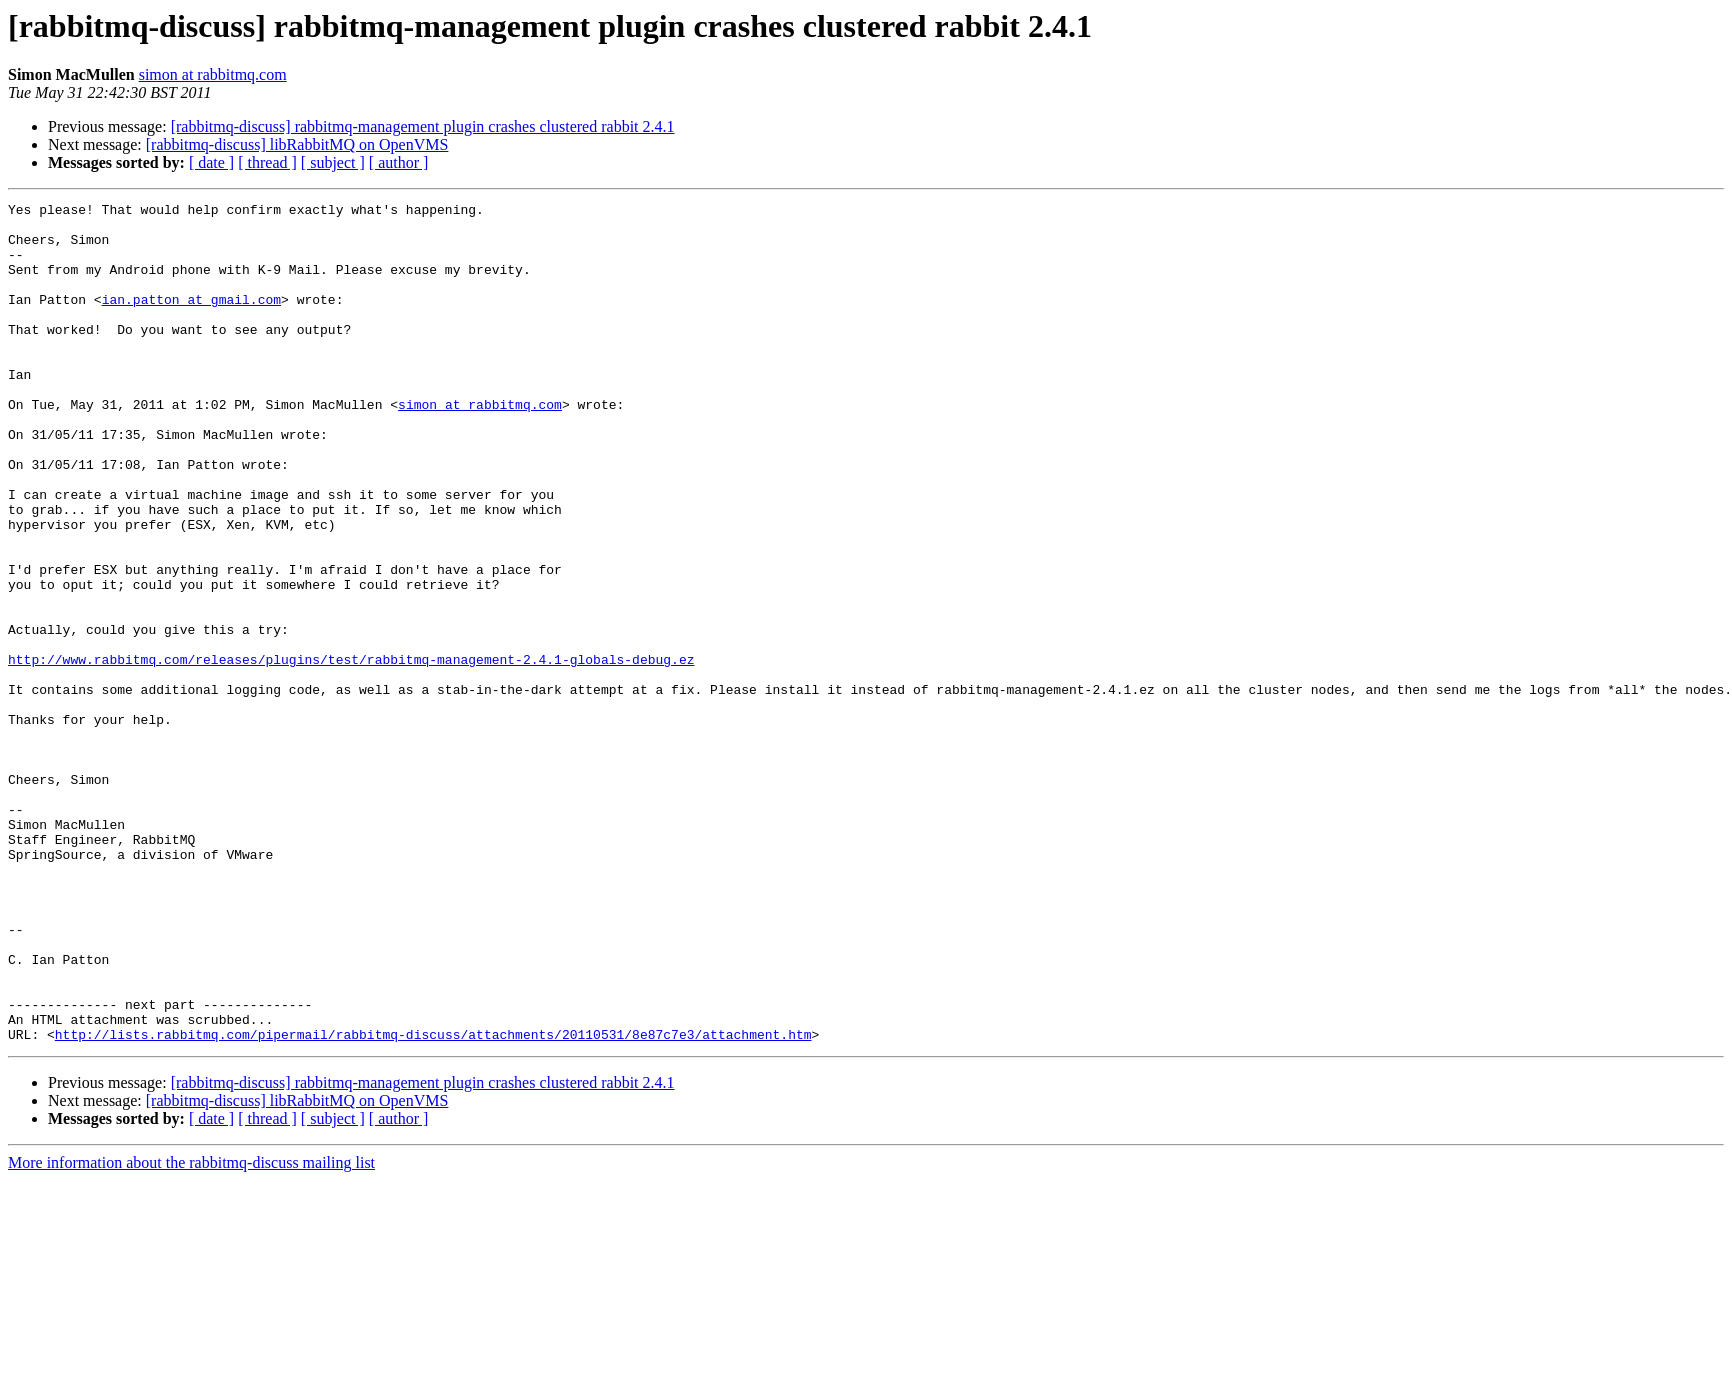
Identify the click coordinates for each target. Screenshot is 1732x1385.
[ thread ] (267, 162)
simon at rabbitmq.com (213, 74)
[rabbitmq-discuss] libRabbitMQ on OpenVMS (297, 144)
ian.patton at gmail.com (191, 320)
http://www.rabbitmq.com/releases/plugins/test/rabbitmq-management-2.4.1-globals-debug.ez (351, 752)
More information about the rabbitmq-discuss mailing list (191, 1330)
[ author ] (399, 162)
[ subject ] (333, 162)
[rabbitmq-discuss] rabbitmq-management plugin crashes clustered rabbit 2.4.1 (423, 126)
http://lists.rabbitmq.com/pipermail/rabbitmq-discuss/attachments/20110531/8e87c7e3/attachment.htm (433, 1202)
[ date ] (211, 162)
